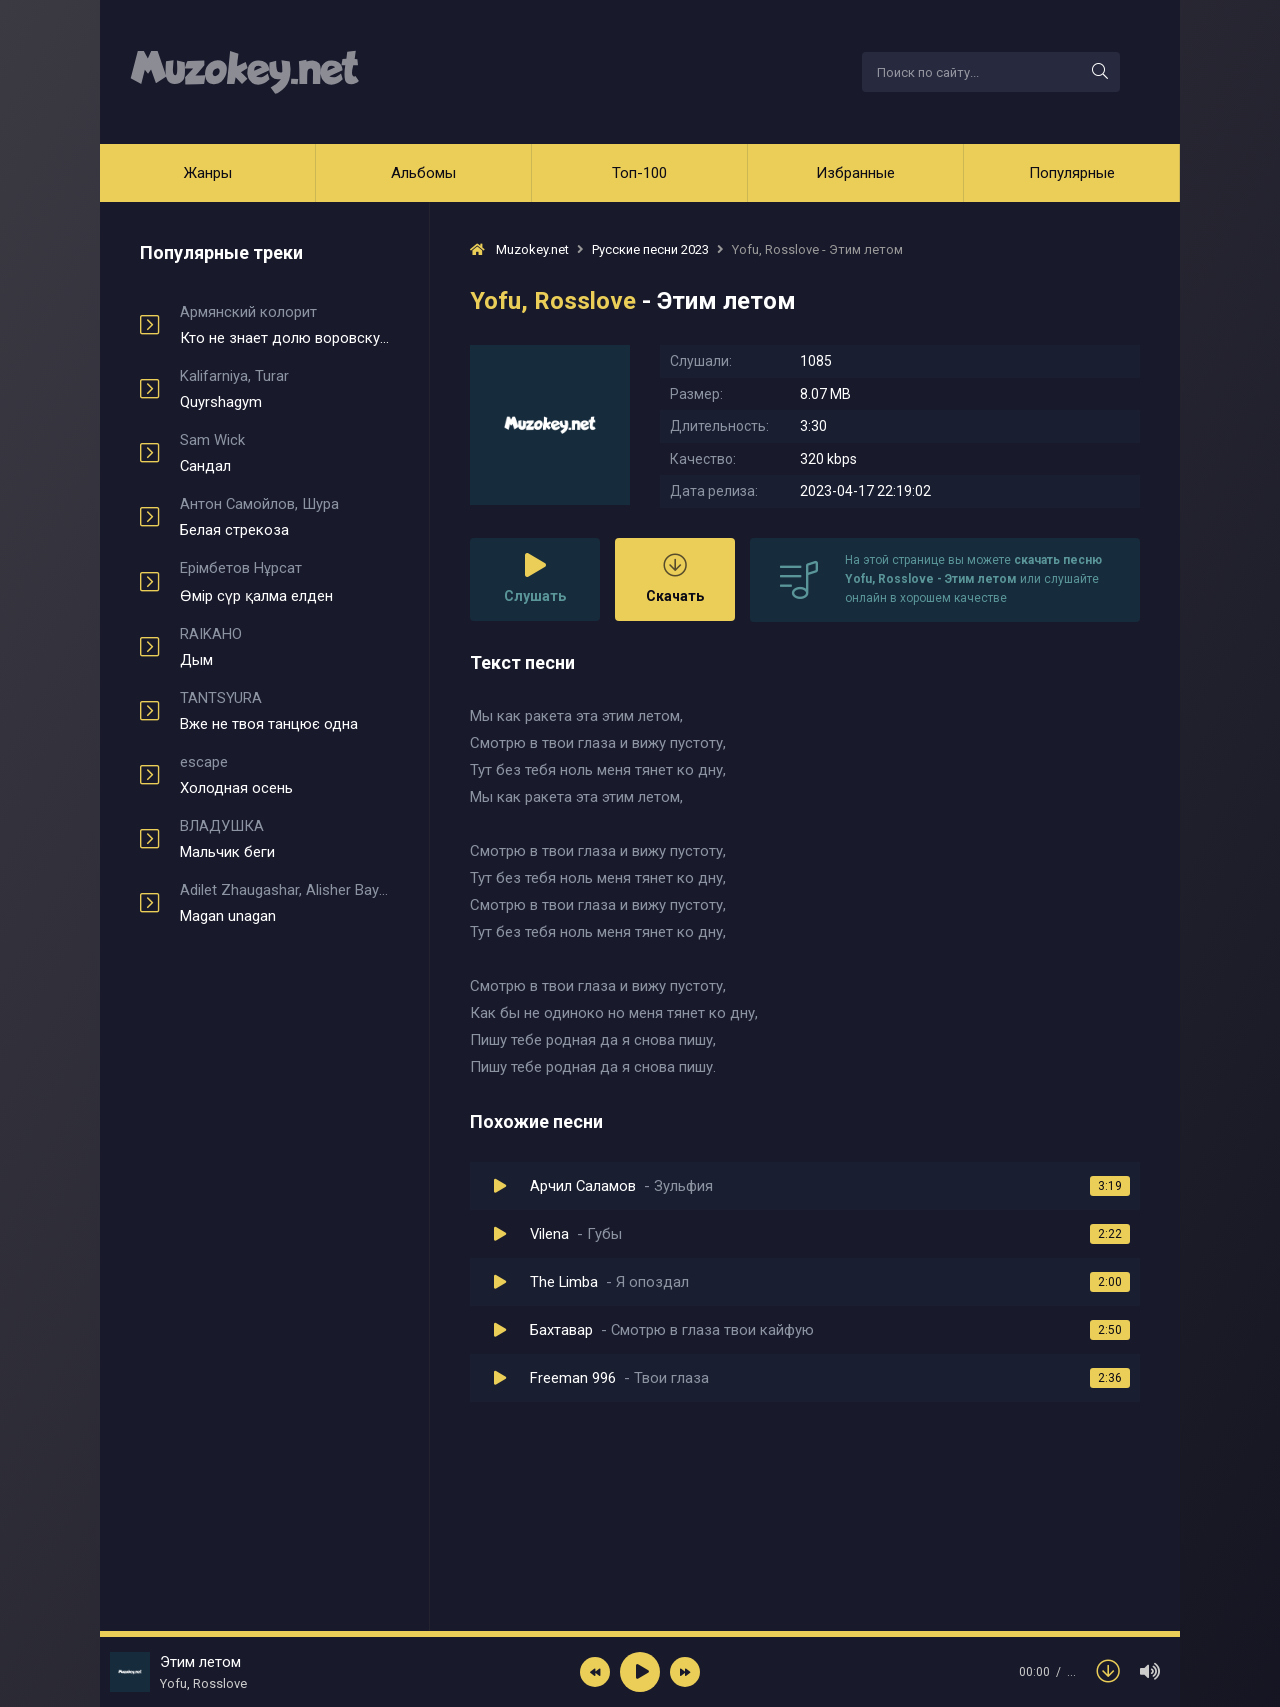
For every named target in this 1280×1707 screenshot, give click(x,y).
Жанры (208, 173)
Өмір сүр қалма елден (284, 582)
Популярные (1072, 173)
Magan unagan (284, 903)
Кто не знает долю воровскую (284, 325)
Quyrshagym (284, 389)
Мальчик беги (284, 839)
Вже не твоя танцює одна (284, 711)
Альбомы (423, 173)
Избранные (855, 173)
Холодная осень (284, 775)
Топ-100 (639, 173)
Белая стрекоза (284, 517)
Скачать (675, 578)
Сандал (284, 453)
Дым (284, 647)
